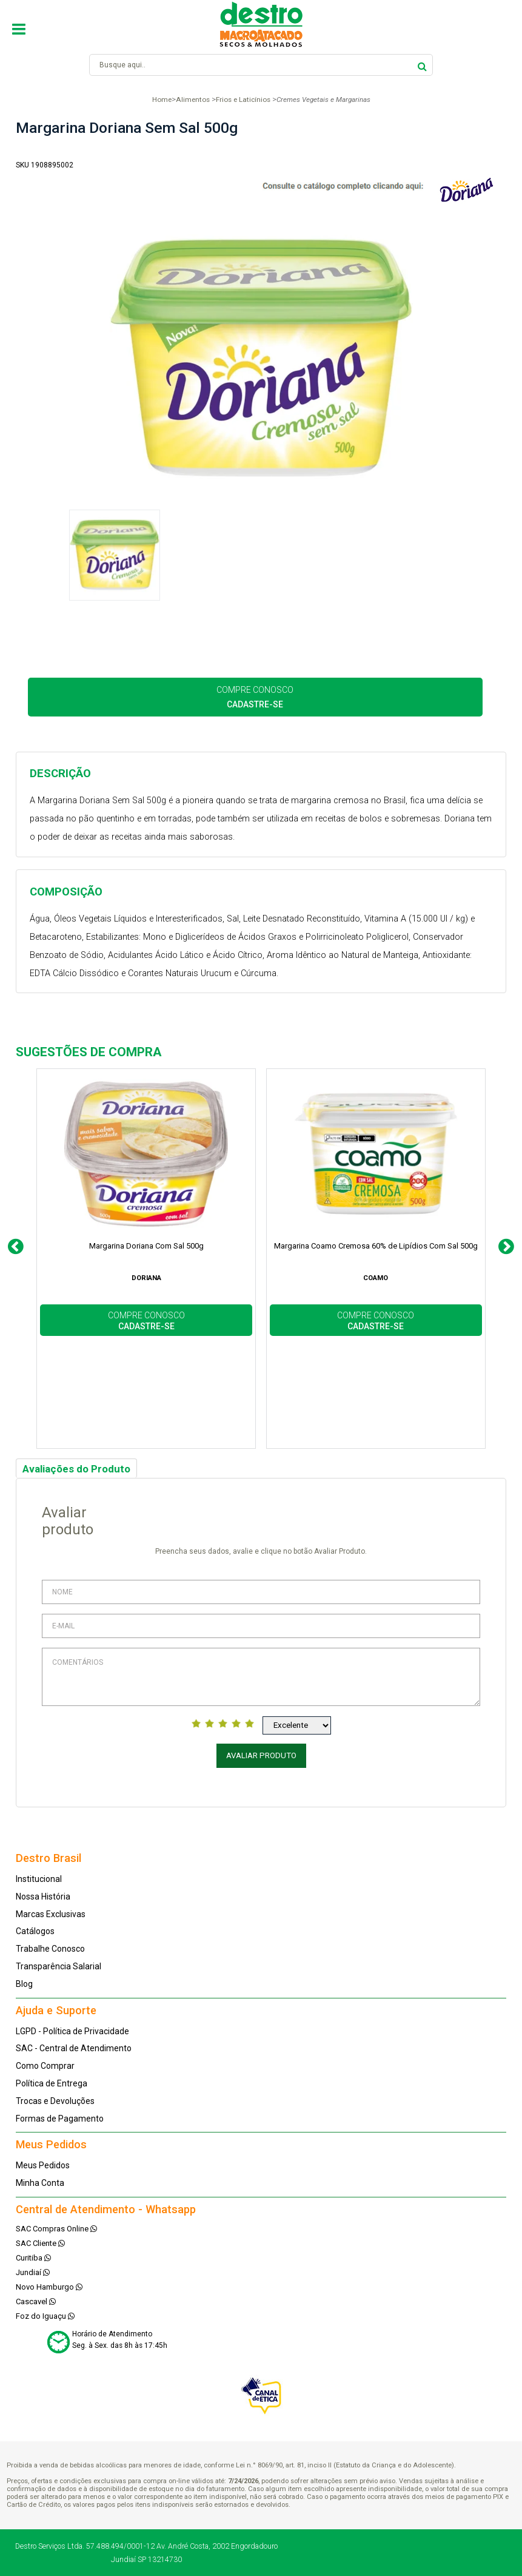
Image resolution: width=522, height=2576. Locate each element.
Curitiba (33, 2257)
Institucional (39, 1879)
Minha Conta (40, 2183)
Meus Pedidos (43, 2165)
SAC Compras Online (56, 2228)
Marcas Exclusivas (50, 1914)
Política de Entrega (51, 2083)
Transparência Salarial (58, 1966)
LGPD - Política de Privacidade (72, 2031)
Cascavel (36, 2301)
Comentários (261, 1677)
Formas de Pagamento (60, 2118)
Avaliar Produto (261, 1755)
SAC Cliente (40, 2243)
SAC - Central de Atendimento (74, 2048)
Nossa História (43, 1896)
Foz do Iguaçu (45, 2316)
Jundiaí (33, 2272)
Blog (24, 1984)
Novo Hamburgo (49, 2286)
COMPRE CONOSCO (254, 697)
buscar (422, 64)
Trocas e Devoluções (55, 2101)
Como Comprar (45, 2066)
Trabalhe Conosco (50, 1949)
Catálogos (35, 1931)
